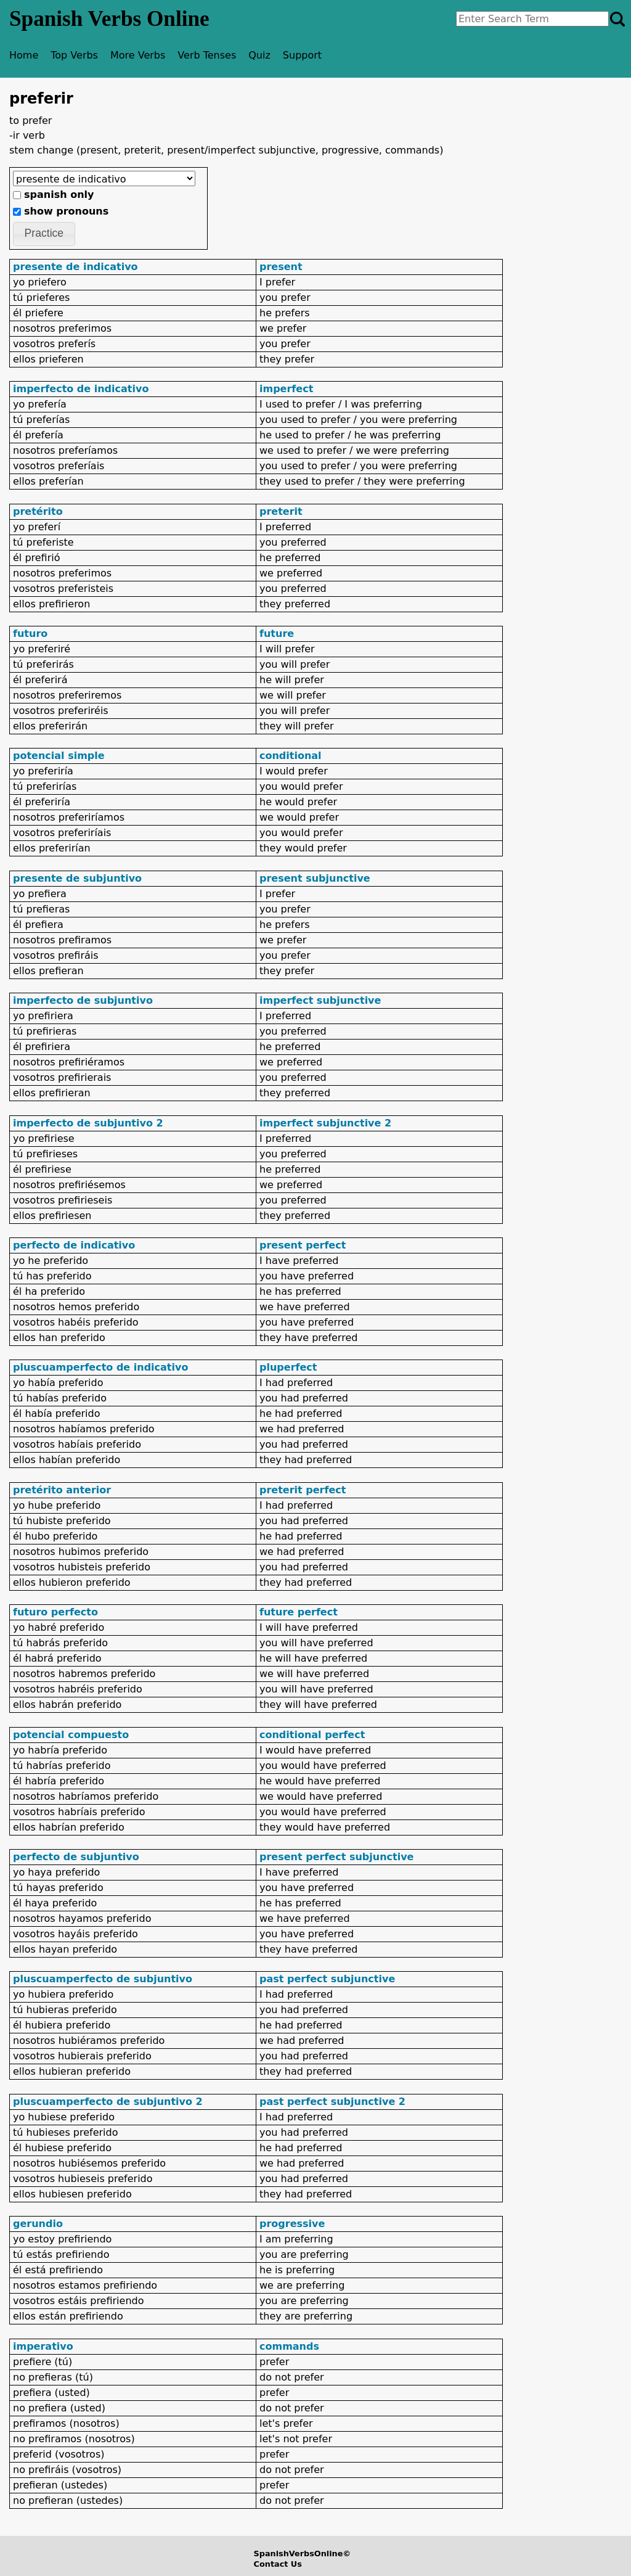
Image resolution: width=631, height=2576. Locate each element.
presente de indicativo (75, 267)
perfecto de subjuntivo (76, 1857)
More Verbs (137, 55)
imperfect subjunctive (320, 1000)
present (281, 267)
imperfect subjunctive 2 (325, 1123)
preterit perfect (302, 1490)
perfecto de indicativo (74, 1245)
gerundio (38, 2223)
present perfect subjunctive (336, 1857)
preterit (281, 511)
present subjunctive (314, 878)
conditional (290, 755)
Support (302, 55)
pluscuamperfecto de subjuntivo (102, 1979)
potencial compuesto (71, 1735)
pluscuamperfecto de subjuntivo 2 (108, 2101)
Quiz (259, 55)
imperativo (43, 2346)
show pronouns (66, 211)
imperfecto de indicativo (81, 389)
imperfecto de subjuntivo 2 (88, 1123)
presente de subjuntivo (77, 878)
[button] (44, 234)
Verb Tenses (206, 55)
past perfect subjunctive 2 (332, 2101)
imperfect (286, 389)
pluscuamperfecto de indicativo (100, 1367)
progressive (292, 2223)
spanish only (59, 194)
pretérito (38, 511)
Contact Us (278, 2564)
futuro (30, 633)
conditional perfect (312, 1735)
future (276, 633)
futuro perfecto (55, 1612)
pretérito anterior (62, 1490)
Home (23, 55)
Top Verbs (74, 55)
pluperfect (288, 1367)
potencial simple (59, 755)
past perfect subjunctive (327, 1979)
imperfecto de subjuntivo (83, 1000)
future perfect (298, 1612)
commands (289, 2346)
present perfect (302, 1245)
